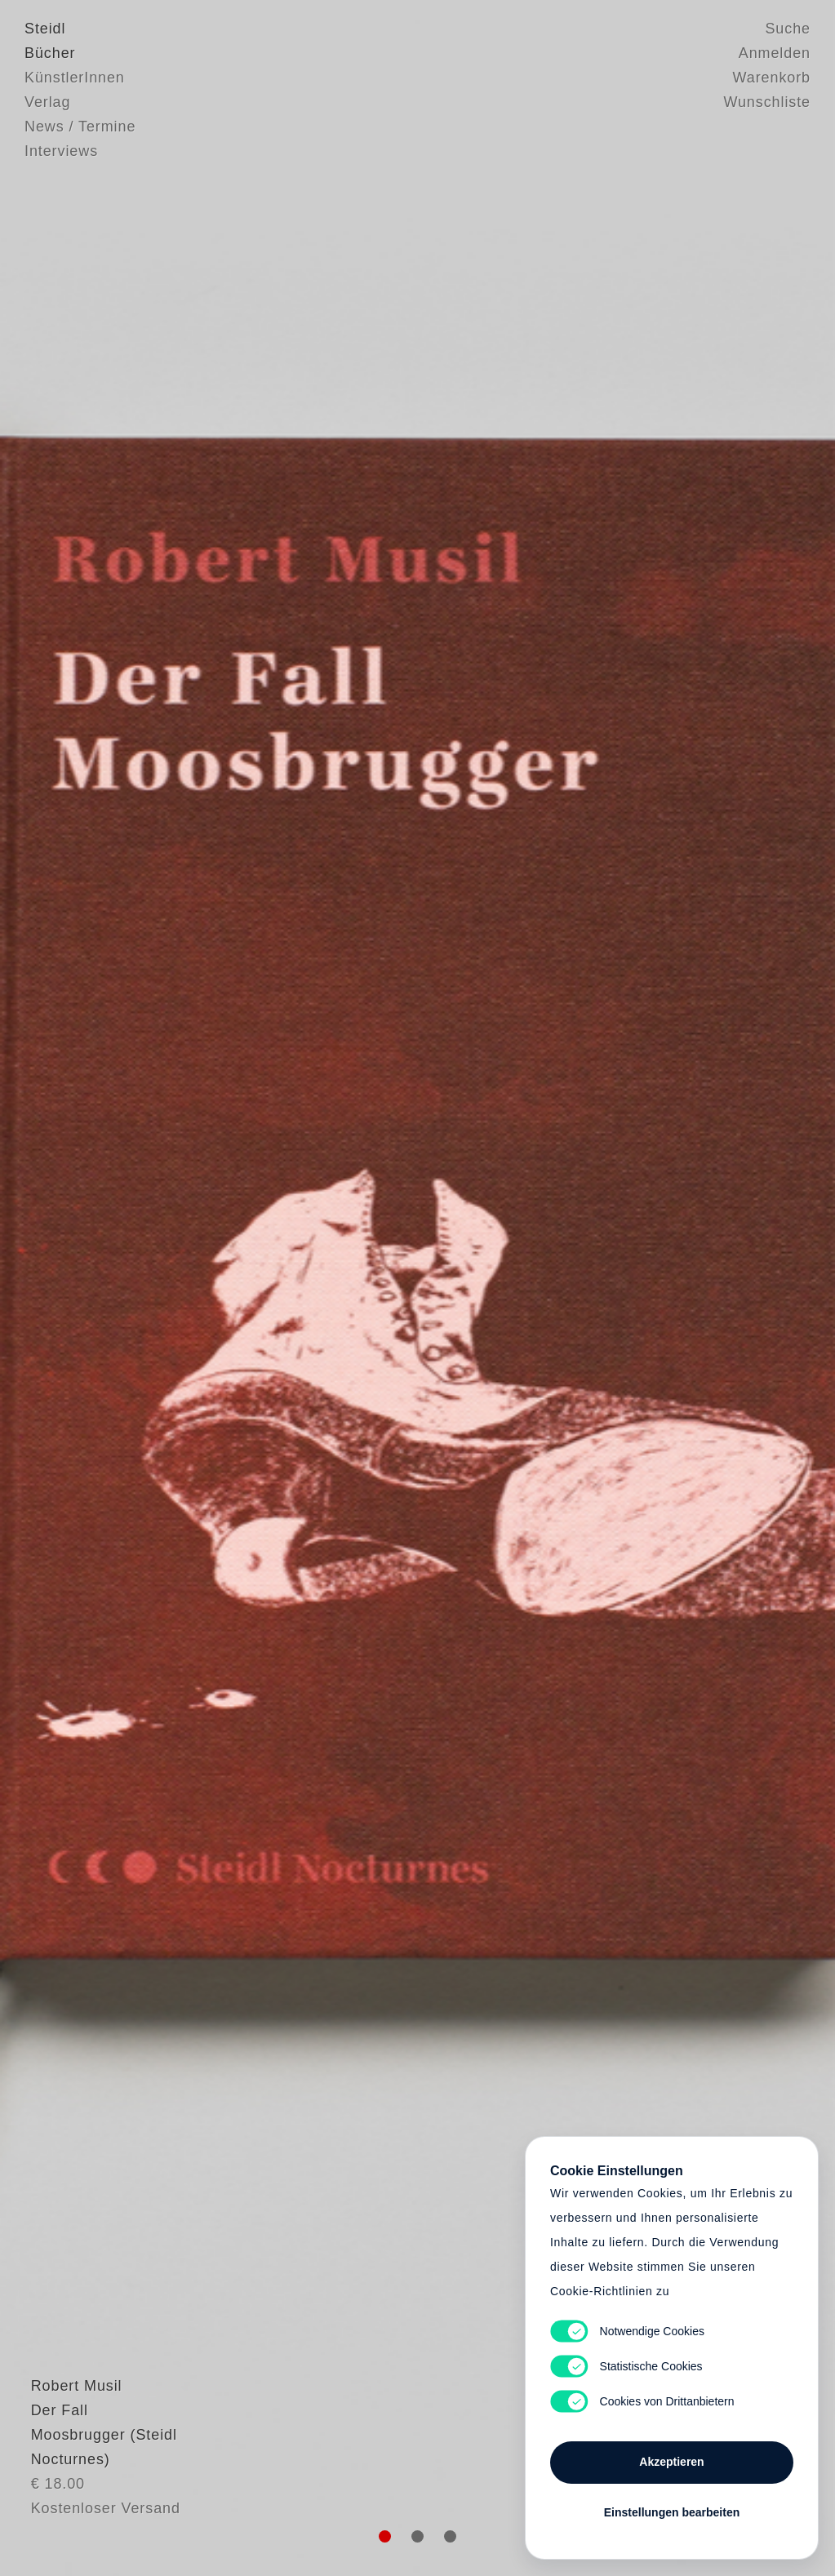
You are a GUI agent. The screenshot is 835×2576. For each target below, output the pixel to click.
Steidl (44, 28)
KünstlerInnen (74, 77)
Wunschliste (767, 102)
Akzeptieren (671, 2461)
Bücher (49, 53)
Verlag (47, 102)
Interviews (61, 151)
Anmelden (775, 53)
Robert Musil (70, 2441)
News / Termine (79, 126)
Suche (788, 28)
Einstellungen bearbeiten (672, 2512)
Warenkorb (772, 77)
